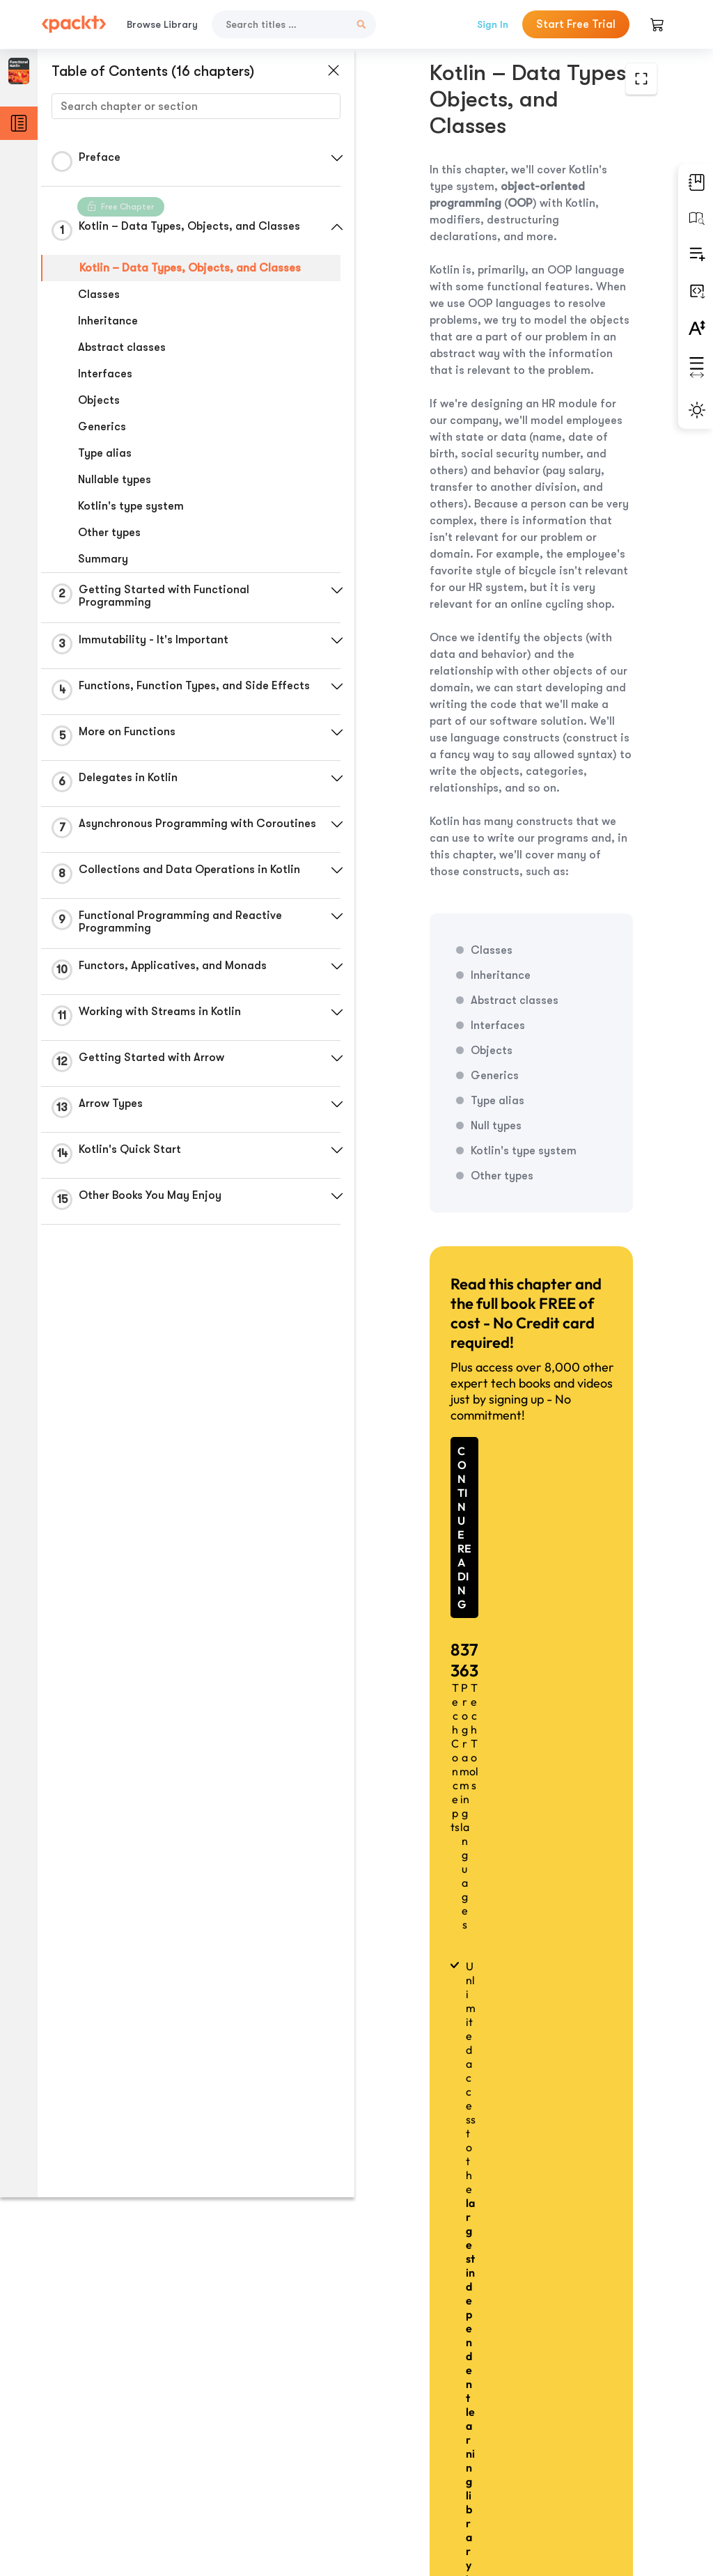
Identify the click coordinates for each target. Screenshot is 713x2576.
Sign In (492, 24)
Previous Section (419, 2465)
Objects (99, 400)
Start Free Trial (576, 24)
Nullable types (114, 479)
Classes (99, 294)
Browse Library (162, 24)
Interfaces (105, 374)
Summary (103, 559)
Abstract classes (122, 347)
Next (593, 2465)
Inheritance (108, 321)
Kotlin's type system (131, 506)
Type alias (105, 453)
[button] (331, 158)
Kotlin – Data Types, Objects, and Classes (190, 268)
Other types (109, 532)
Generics (102, 427)
